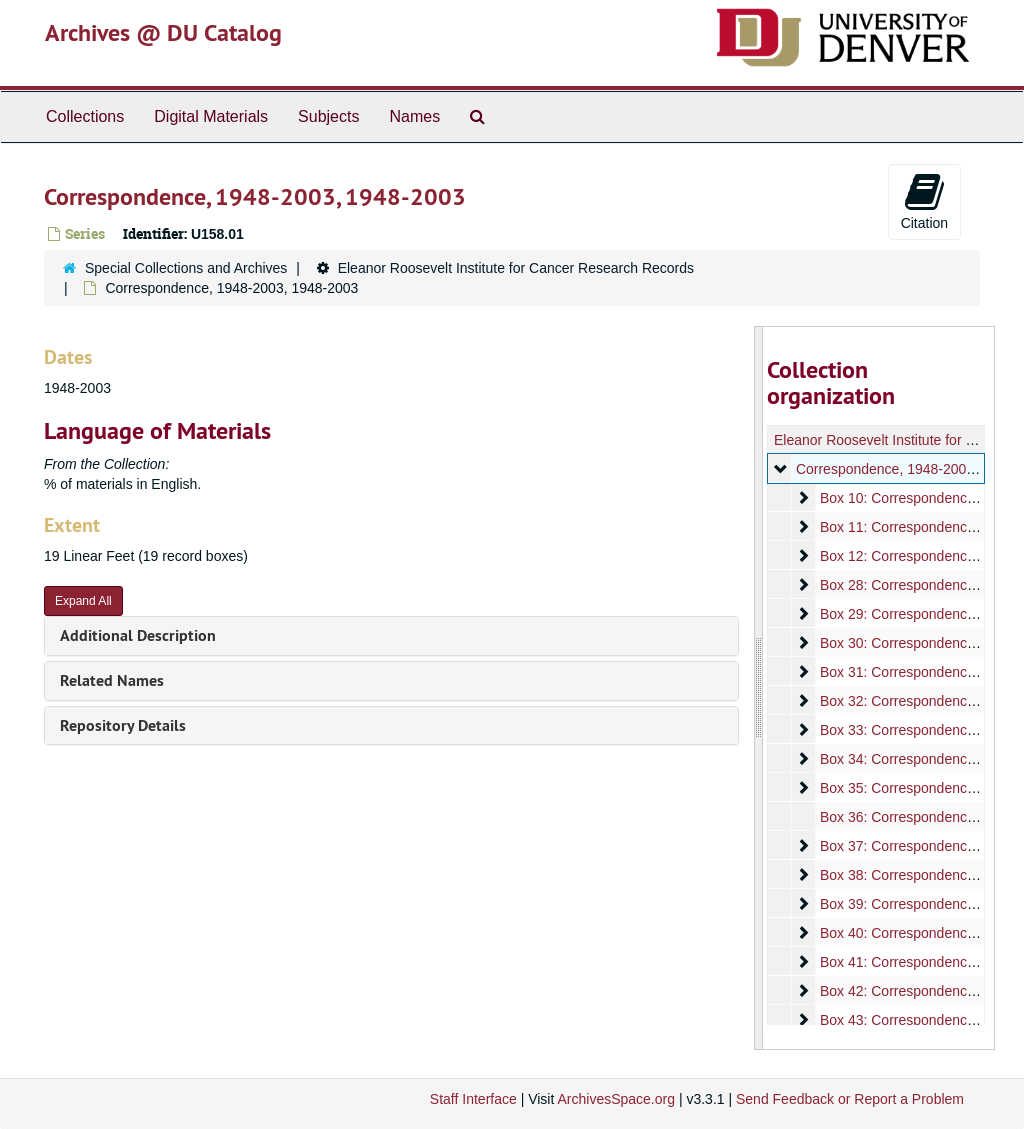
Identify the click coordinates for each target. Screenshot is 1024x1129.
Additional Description (138, 635)
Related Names (112, 680)
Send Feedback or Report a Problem (850, 1099)
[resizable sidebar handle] (759, 688)
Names (414, 116)
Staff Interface (473, 1099)
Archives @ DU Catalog (163, 32)
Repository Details (123, 725)
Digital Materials (211, 116)
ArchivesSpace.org (616, 1099)
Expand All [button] (83, 601)
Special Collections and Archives (186, 268)
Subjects (328, 116)
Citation (924, 201)
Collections (85, 116)
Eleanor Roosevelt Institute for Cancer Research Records (516, 268)
